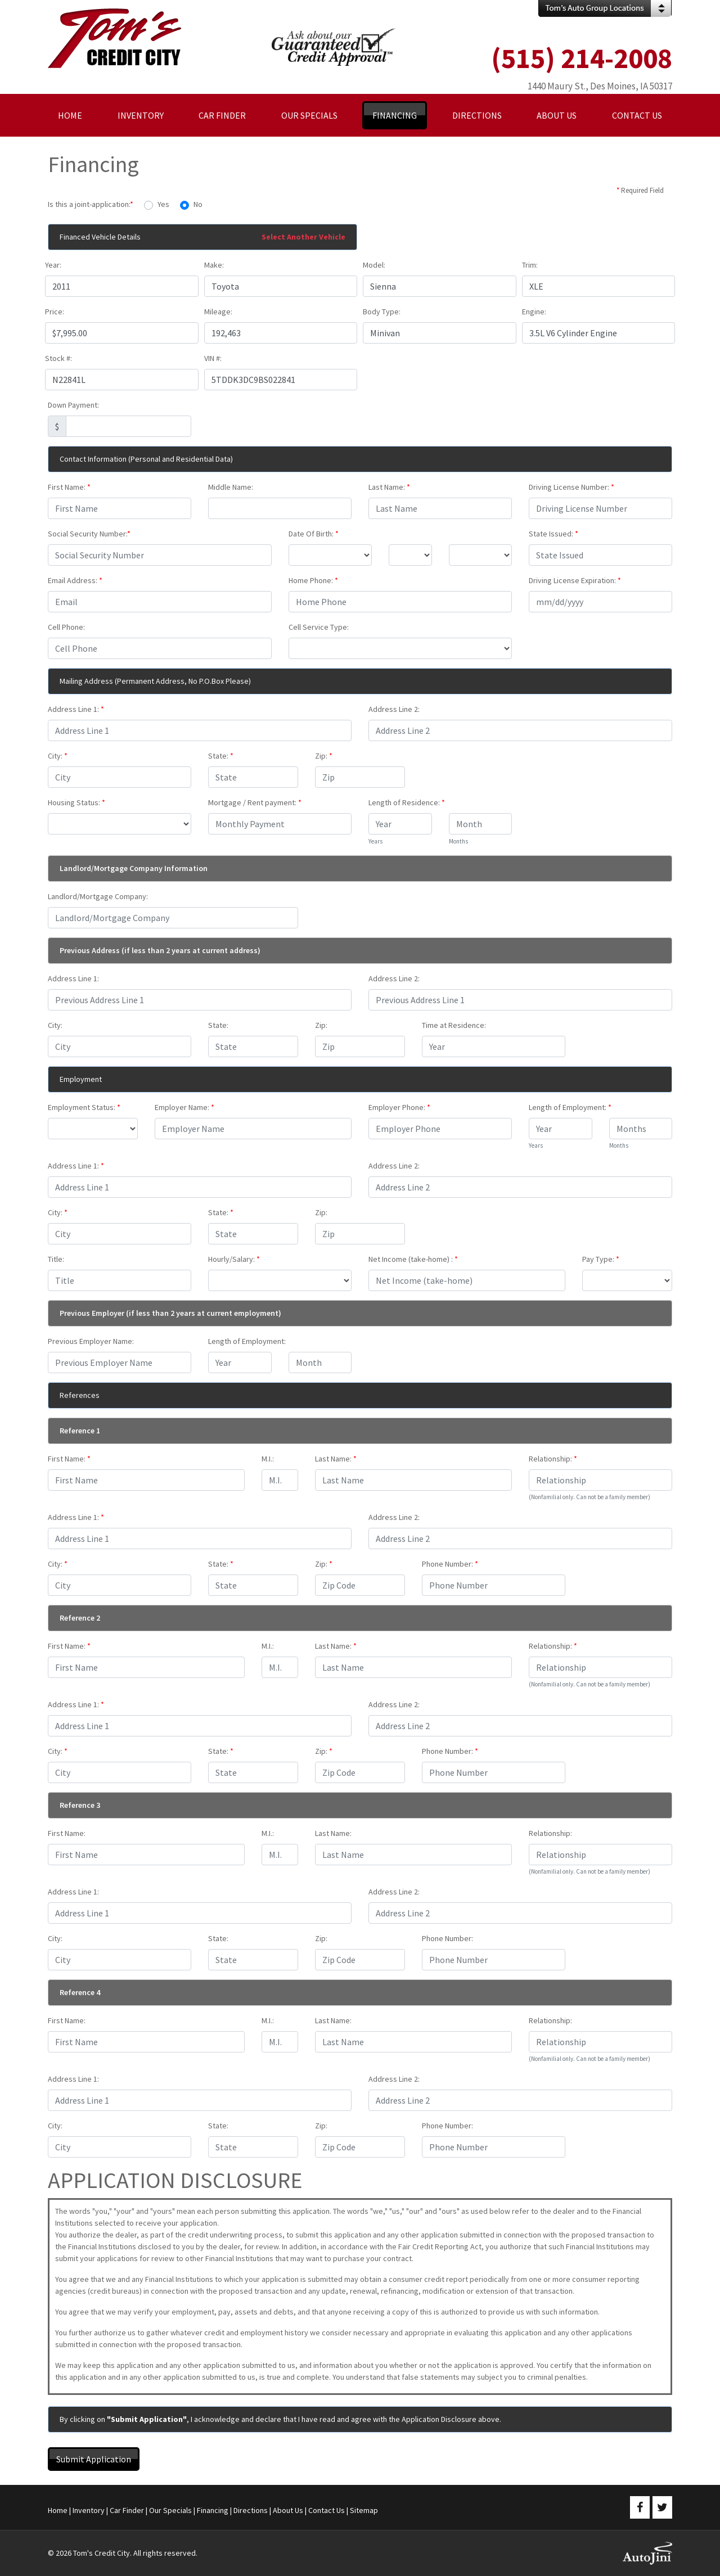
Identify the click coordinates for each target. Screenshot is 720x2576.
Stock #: (58, 358)
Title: (56, 1259)
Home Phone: (313, 580)
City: (58, 756)
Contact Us (326, 2510)
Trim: (530, 265)
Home (58, 2510)
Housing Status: (76, 802)
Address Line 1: (76, 709)
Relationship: (553, 1459)
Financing (212, 2510)
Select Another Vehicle (303, 237)
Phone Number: (450, 1564)
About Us (288, 2510)
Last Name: (389, 487)
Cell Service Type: (319, 627)
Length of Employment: (570, 1107)
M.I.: (268, 1459)
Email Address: (75, 580)
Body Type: (381, 311)
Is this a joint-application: (90, 204)
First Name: (69, 487)
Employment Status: (84, 1107)
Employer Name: (184, 1107)
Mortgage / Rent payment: (255, 802)
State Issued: (553, 534)
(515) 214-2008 (581, 58)
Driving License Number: (571, 487)
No (198, 204)
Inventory (89, 2510)
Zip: (323, 756)
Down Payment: (73, 405)
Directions (250, 2510)
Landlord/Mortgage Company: (98, 896)
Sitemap (364, 2510)
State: (220, 756)
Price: (54, 311)
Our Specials (170, 2510)
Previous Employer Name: (91, 1341)
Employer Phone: (399, 1107)
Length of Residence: (406, 802)
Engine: (534, 311)
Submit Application (93, 2459)
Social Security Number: (89, 534)
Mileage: (218, 311)
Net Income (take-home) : (413, 1259)
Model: (374, 265)
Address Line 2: (394, 709)
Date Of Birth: (314, 534)
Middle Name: (230, 487)
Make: (214, 265)
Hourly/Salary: (234, 1259)
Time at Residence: (454, 1025)
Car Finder (127, 2510)
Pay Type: (600, 1259)
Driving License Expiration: (575, 580)
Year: (53, 265)
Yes (163, 204)
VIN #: (213, 358)
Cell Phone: (66, 627)
